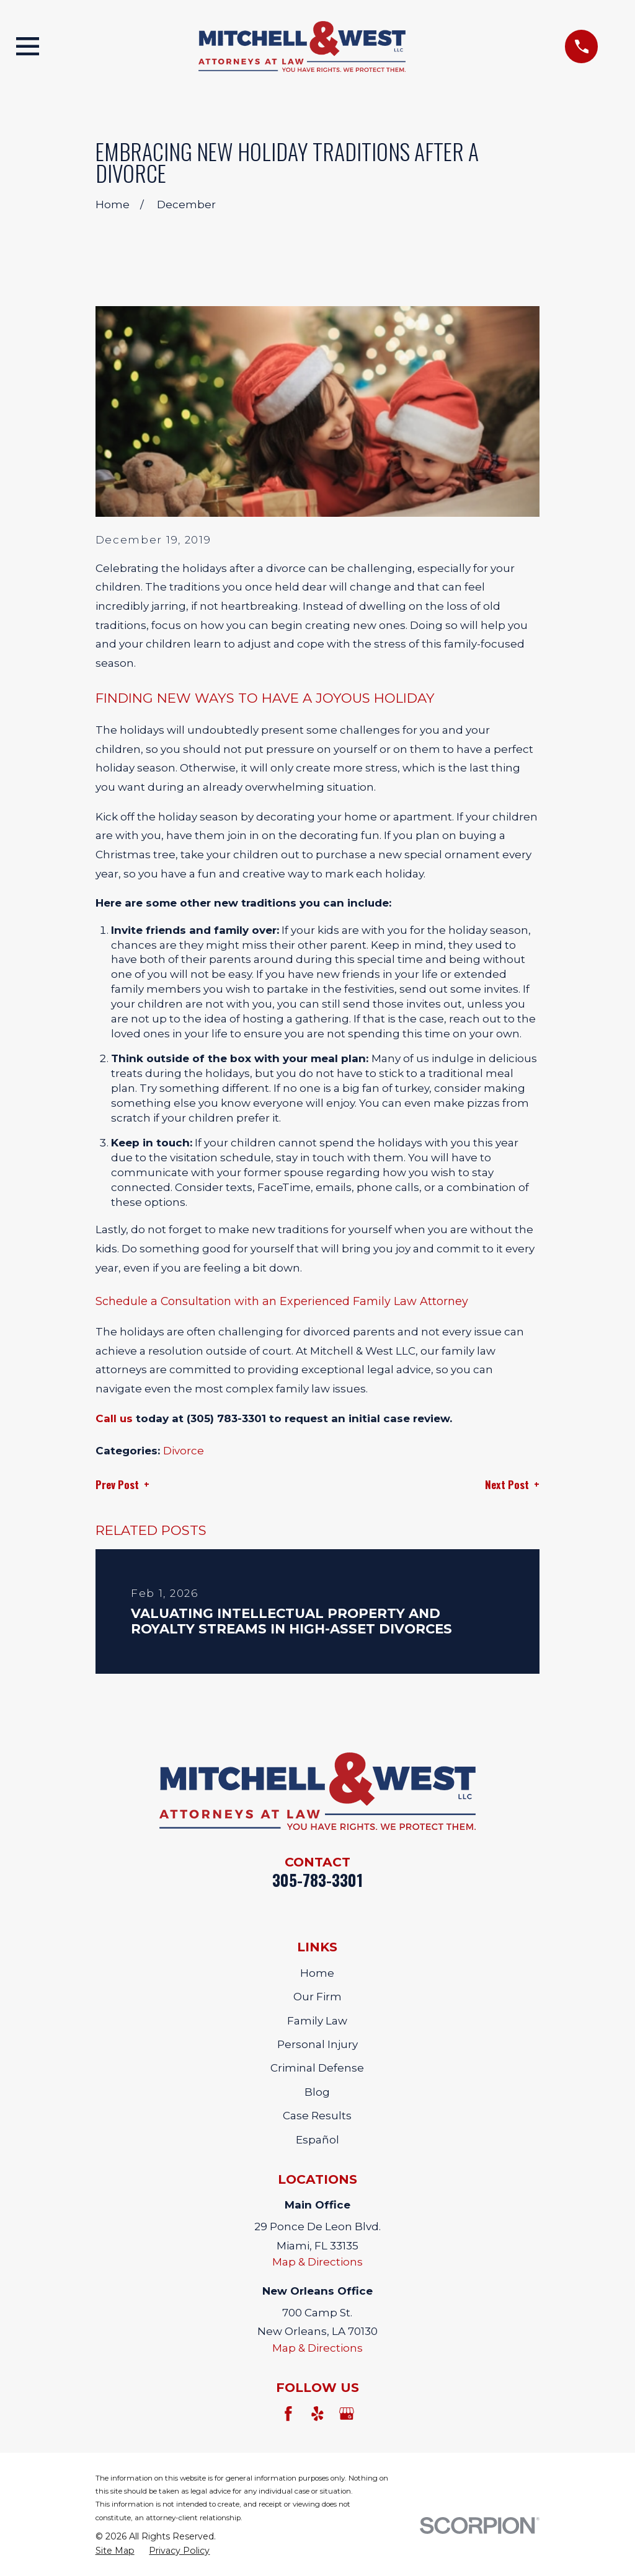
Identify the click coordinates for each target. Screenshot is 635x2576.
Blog (317, 2092)
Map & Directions (317, 2262)
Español (317, 2140)
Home (317, 1973)
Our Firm (317, 1996)
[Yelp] (317, 2413)
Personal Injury (317, 2044)
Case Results (317, 2115)
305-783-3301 (317, 1879)
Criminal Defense (317, 2068)
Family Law (317, 2021)
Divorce (183, 1450)
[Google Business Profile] (346, 2413)
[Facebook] (288, 2413)
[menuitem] (115, 2551)
